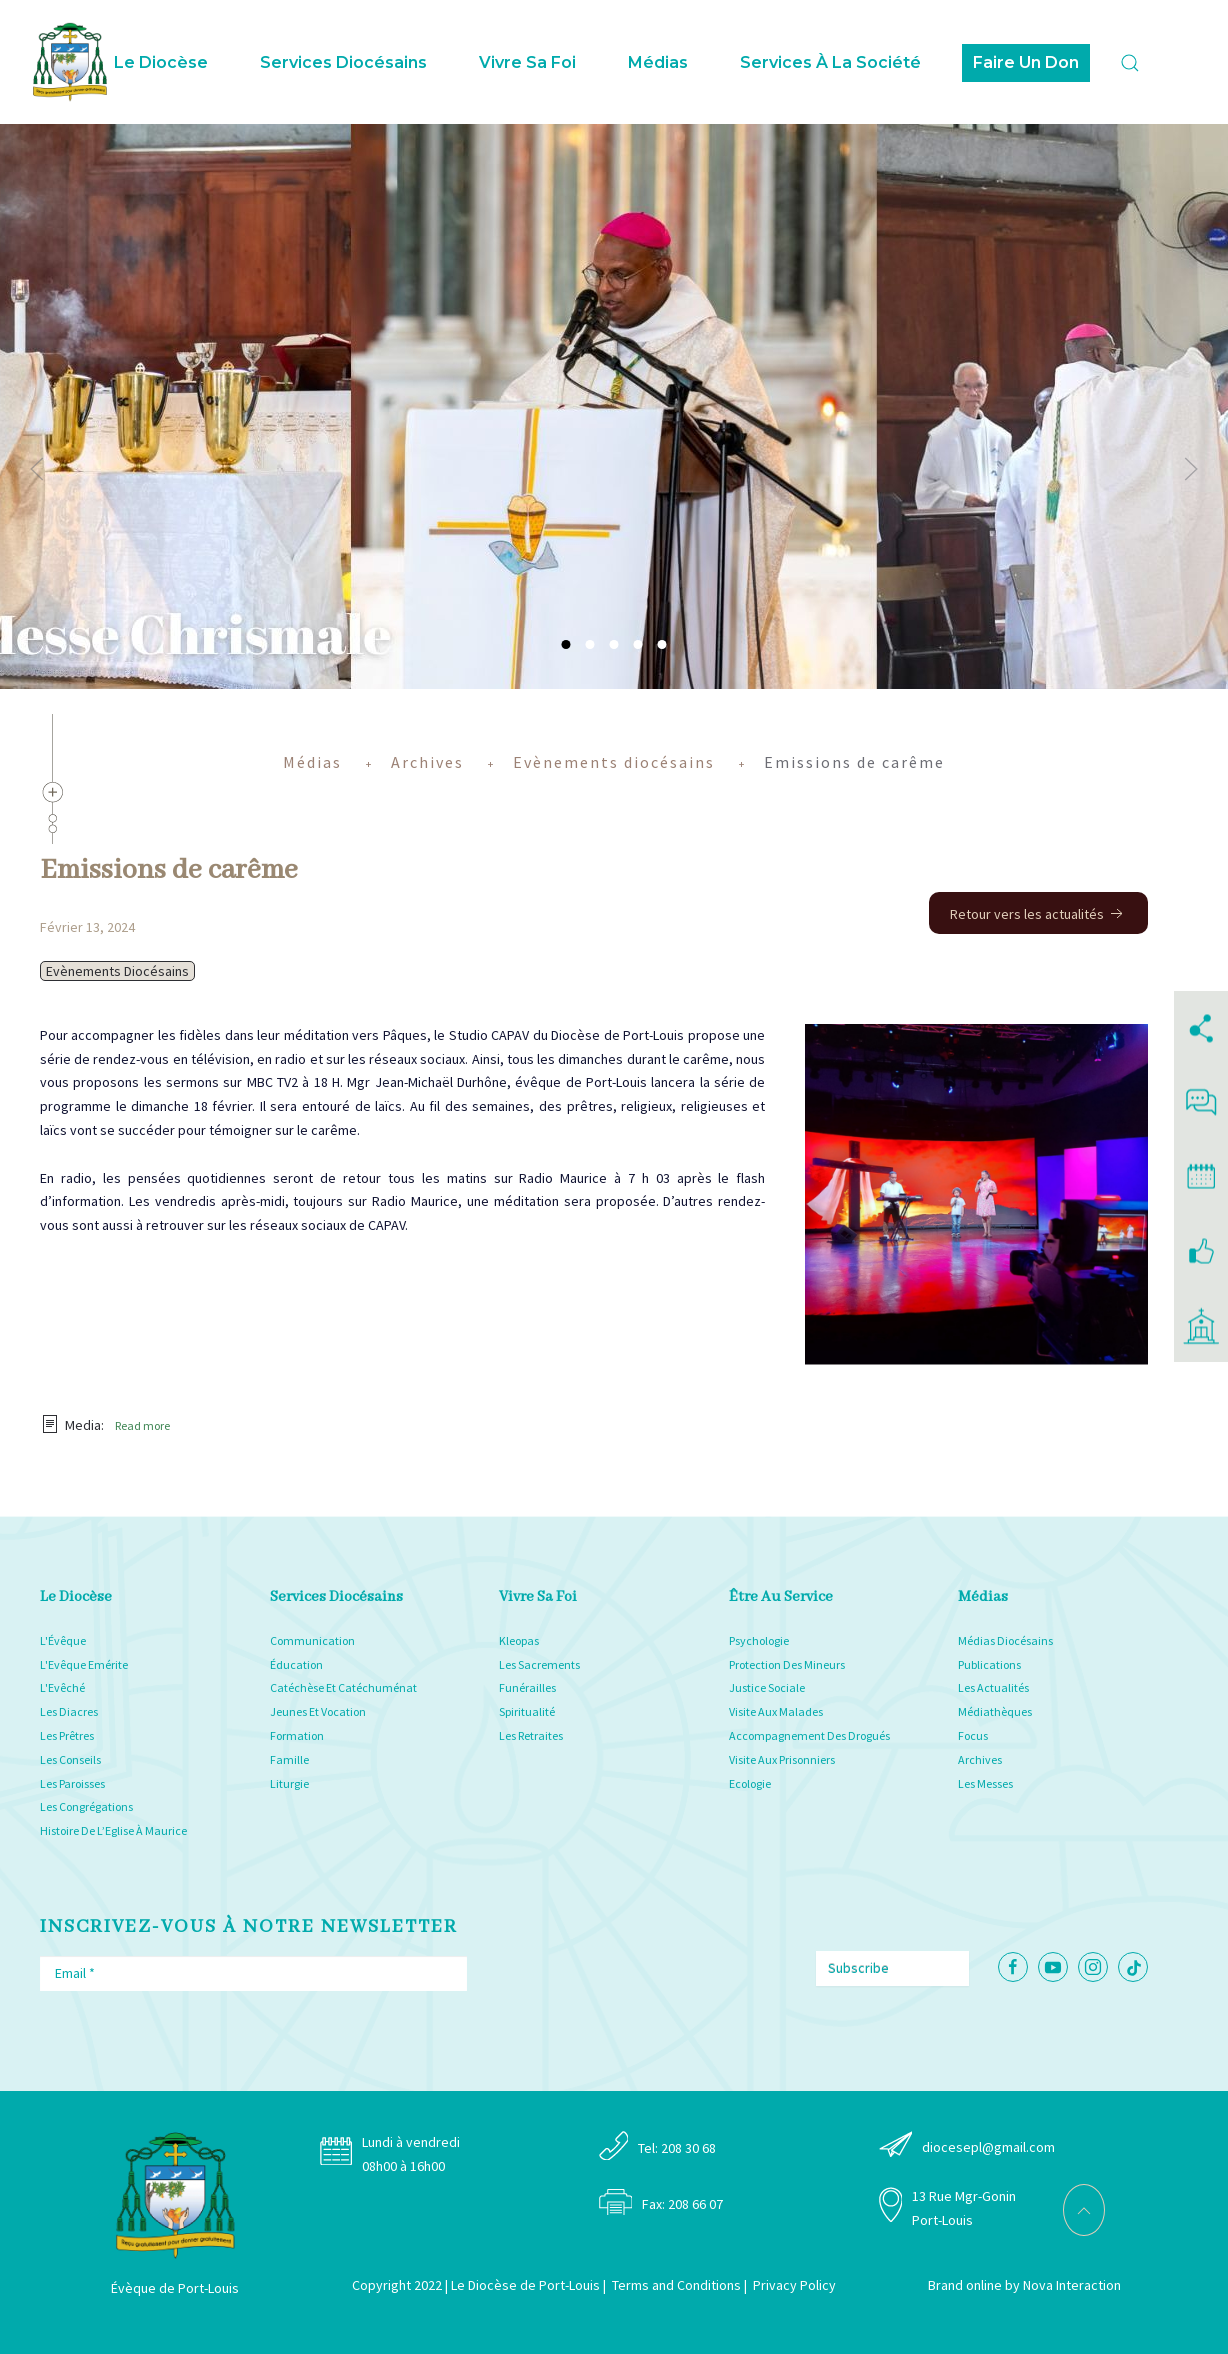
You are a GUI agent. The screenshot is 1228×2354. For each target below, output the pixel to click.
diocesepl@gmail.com (988, 2147)
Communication (312, 1640)
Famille (289, 1759)
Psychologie (759, 1640)
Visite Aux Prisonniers (782, 1759)
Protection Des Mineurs (787, 1664)
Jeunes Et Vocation (318, 1711)
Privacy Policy (794, 2285)
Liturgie (289, 1783)
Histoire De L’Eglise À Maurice (113, 1830)
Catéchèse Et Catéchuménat (343, 1687)
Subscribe (858, 1968)
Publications (989, 1664)
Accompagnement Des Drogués (809, 1735)
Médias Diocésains (1005, 1640)
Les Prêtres (67, 1735)
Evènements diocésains (117, 971)
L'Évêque (63, 1640)
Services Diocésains (343, 62)
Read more (142, 1425)
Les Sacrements (539, 1664)
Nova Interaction (1072, 2285)
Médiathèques (995, 1711)
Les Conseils (70, 1759)
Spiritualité (527, 1711)
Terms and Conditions (676, 2285)
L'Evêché (62, 1687)
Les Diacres (69, 1711)
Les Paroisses (72, 1783)
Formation (297, 1735)
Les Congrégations (86, 1806)
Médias (658, 62)
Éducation (296, 1664)
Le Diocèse (161, 62)
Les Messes (985, 1783)
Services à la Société (830, 62)
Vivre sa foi (527, 62)
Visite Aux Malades (776, 1711)
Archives (980, 1759)
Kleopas (519, 1640)
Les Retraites (531, 1735)
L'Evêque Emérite (84, 1664)
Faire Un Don (1026, 62)
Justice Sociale (767, 1687)
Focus (973, 1735)
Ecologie (750, 1783)
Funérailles (527, 1687)
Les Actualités (993, 1687)
